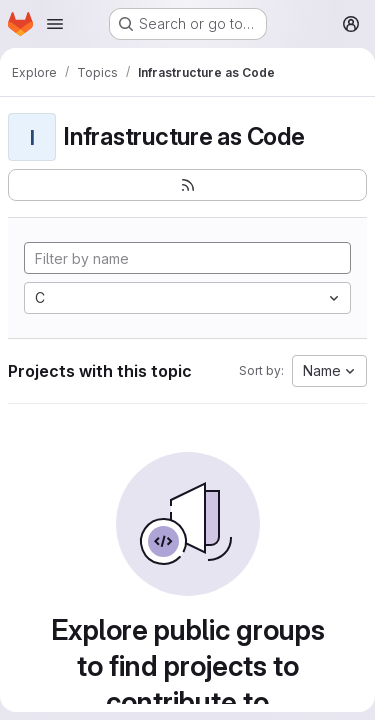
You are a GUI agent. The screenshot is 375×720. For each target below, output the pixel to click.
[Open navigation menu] (55, 24)
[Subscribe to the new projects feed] (187, 185)
